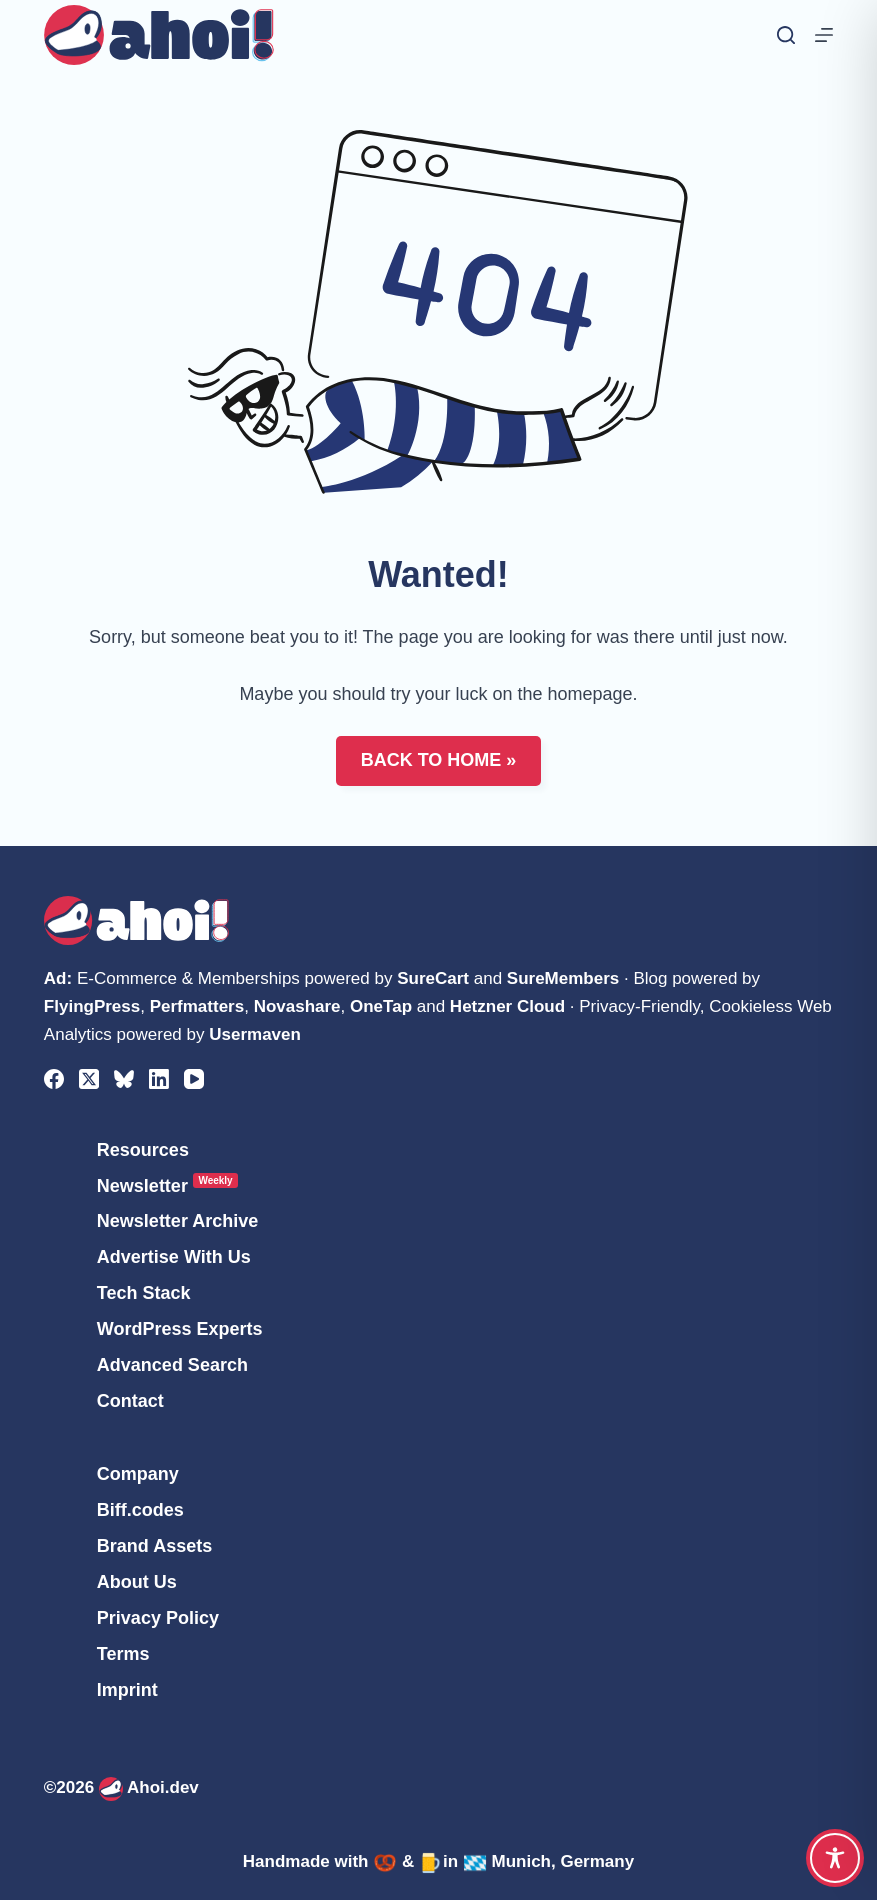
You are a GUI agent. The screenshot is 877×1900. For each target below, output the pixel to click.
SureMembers (563, 978)
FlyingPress (92, 1006)
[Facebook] (54, 1079)
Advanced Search (172, 1365)
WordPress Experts (180, 1329)
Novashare (297, 1006)
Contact (130, 1401)
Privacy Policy (158, 1618)
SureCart (433, 978)
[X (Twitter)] (89, 1079)
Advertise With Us (174, 1257)
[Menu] (824, 35)
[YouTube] (194, 1079)
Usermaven (255, 1034)
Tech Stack (144, 1293)
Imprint (127, 1690)
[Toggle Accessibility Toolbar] (835, 1858)
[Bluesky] (124, 1079)
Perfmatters (197, 1006)
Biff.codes (140, 1510)
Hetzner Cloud (507, 1006)
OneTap (381, 1006)
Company (138, 1474)
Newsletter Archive (177, 1221)
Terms (123, 1654)
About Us (137, 1582)
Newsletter (167, 1185)
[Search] (786, 35)
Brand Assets (154, 1546)
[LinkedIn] (159, 1079)
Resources (143, 1150)
